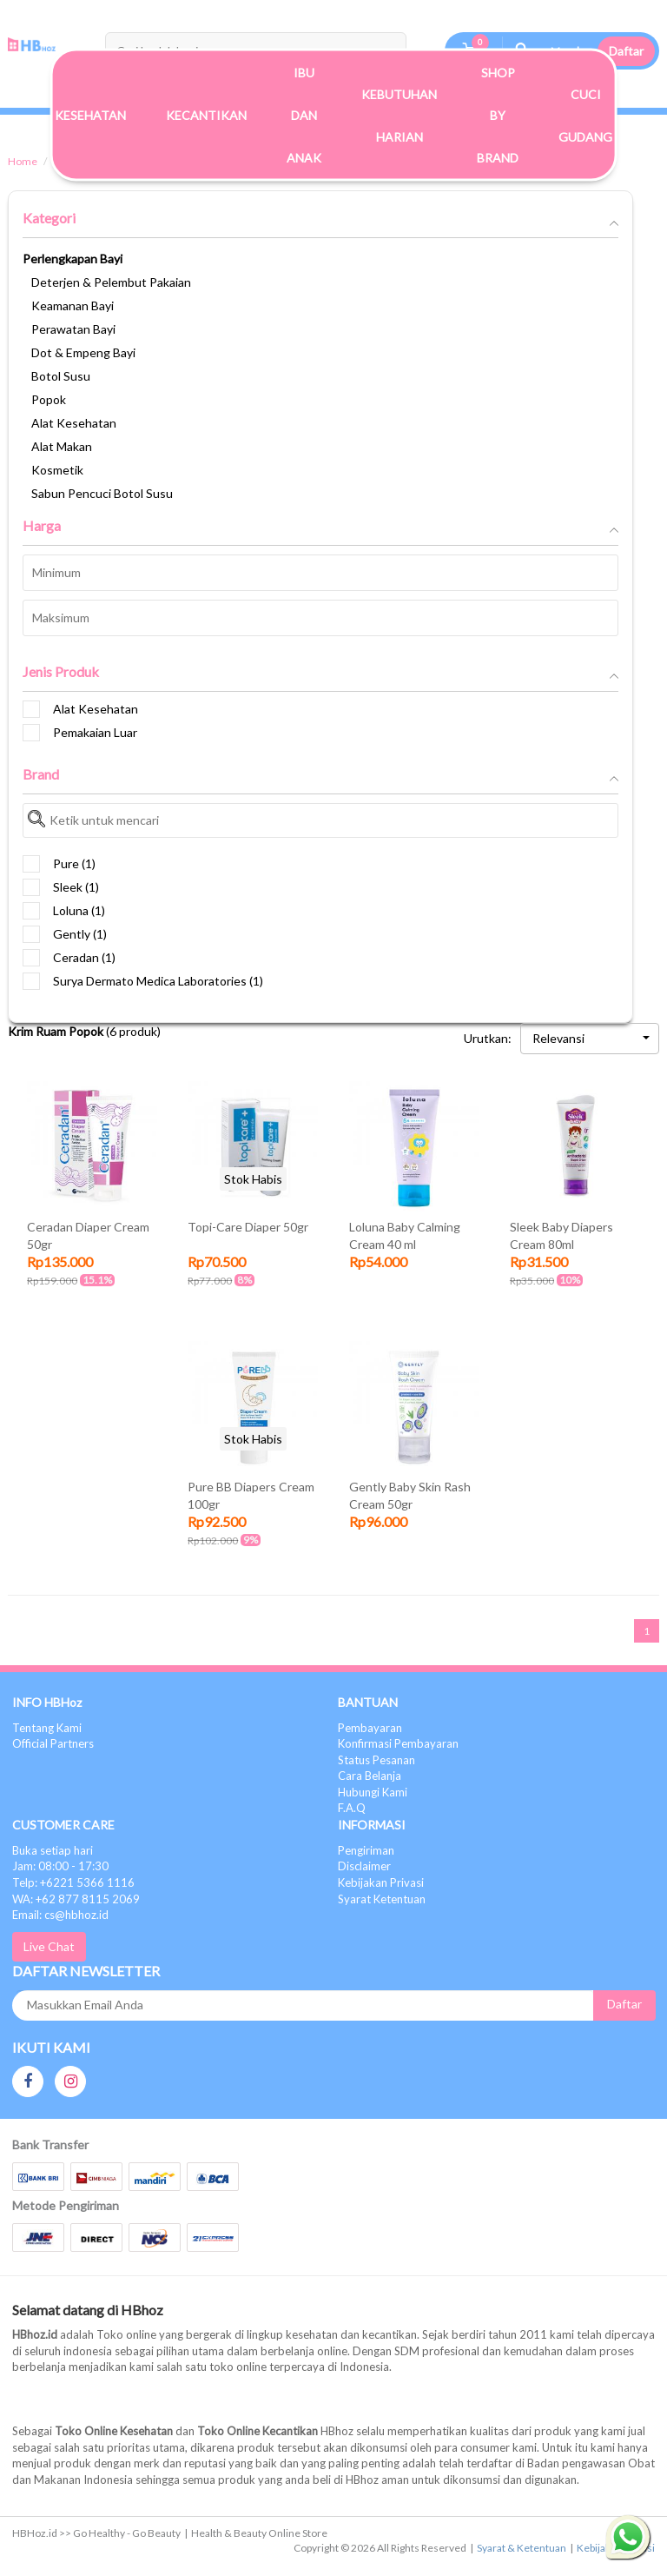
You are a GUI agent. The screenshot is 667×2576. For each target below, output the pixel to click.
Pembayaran (370, 1728)
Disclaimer (364, 1866)
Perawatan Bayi (73, 329)
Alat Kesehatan (73, 422)
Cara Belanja (369, 1776)
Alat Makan (61, 446)
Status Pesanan (376, 1760)
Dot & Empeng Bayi (83, 352)
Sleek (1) (61, 887)
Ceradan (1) (69, 957)
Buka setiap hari (52, 1850)
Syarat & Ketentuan (521, 2547)
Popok (48, 399)
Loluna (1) (64, 911)
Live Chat (49, 1946)
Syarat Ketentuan (382, 1899)
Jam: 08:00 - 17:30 (60, 1866)
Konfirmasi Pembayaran (398, 1743)
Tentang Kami (47, 1728)
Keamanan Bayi (72, 305)
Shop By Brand (497, 115)
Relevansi (591, 1038)
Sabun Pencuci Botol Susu (102, 493)
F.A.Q (352, 1808)
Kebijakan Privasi (381, 1882)
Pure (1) (59, 864)
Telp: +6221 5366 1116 (73, 1882)
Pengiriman (366, 1850)
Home (22, 161)
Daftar (626, 50)
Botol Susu (60, 375)
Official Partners (53, 1743)
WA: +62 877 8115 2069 (76, 1899)
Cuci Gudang (585, 114)
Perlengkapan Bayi (72, 258)
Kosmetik (57, 469)
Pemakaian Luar (80, 732)
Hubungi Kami (372, 1792)
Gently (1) (65, 934)
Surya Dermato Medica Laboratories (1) (143, 981)
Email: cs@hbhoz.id (60, 1915)
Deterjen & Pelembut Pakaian (111, 282)
